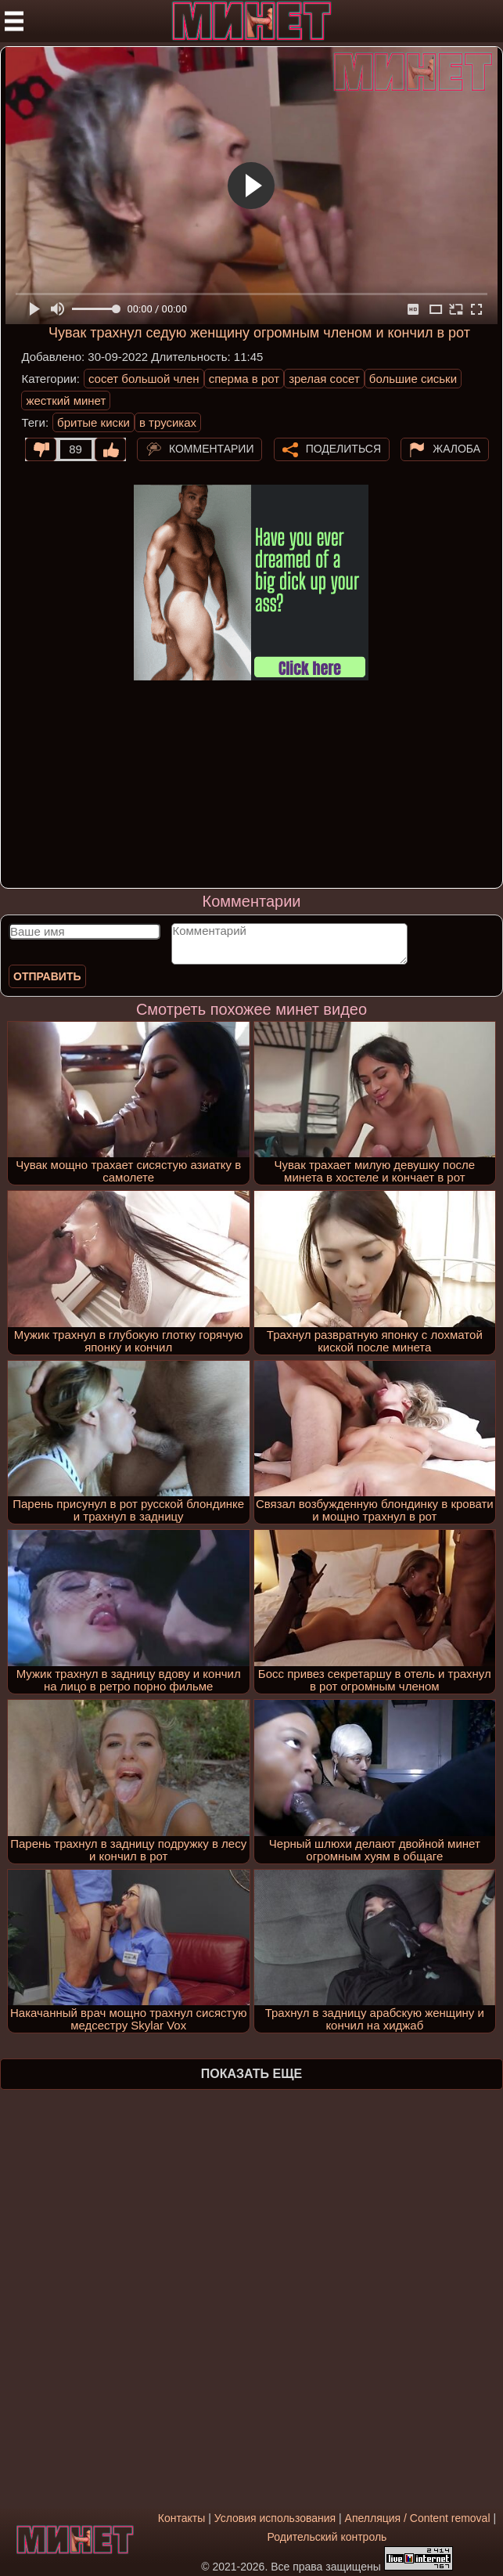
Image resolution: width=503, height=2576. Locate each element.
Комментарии (211, 448)
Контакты (181, 2518)
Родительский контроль (327, 2537)
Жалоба (456, 448)
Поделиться (343, 448)
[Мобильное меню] (14, 21)
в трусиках (167, 422)
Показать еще (251, 2073)
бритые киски (93, 422)
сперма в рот (244, 378)
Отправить (47, 976)
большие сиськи (413, 378)
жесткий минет (66, 400)
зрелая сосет (324, 378)
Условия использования (275, 2518)
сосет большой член (143, 378)
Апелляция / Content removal (417, 2518)
